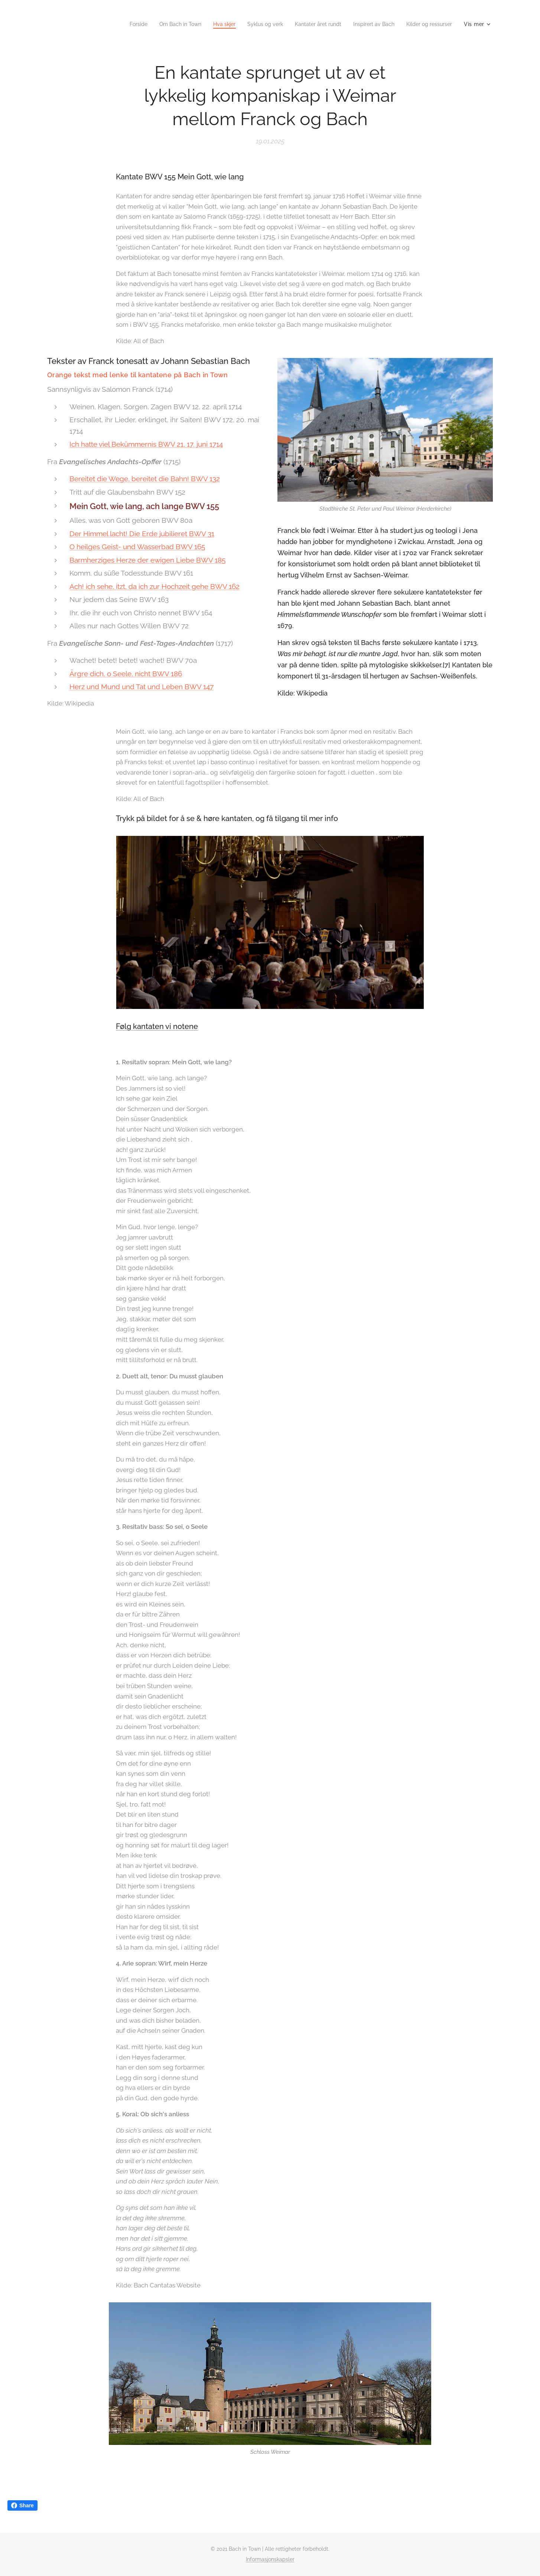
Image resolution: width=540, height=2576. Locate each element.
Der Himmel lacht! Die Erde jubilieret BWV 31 (141, 534)
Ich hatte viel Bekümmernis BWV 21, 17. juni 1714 (146, 444)
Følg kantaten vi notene (157, 1026)
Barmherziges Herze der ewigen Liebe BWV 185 (147, 560)
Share (22, 2505)
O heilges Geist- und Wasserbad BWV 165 (137, 547)
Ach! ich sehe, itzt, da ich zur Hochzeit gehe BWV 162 (154, 586)
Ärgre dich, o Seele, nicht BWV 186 (125, 674)
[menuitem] (115, 24)
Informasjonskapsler (270, 2559)
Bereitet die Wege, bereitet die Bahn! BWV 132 (144, 479)
